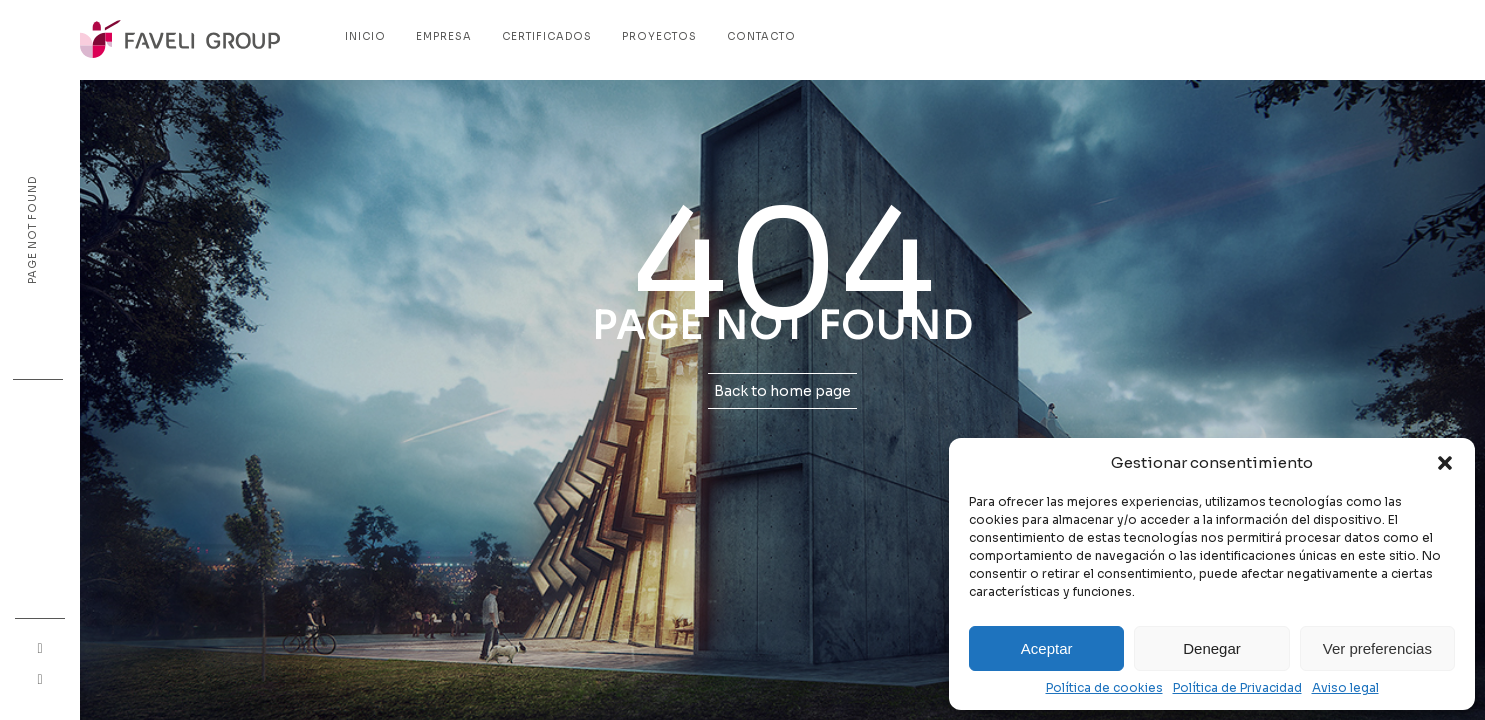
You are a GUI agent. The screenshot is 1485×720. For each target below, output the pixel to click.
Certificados (547, 36)
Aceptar (1047, 648)
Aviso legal (1345, 688)
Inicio (365, 36)
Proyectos (659, 36)
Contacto (761, 36)
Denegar (1212, 648)
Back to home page (782, 391)
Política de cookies (1104, 688)
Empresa (444, 36)
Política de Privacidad (1237, 688)
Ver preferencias (1377, 648)
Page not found (32, 230)
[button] (1445, 463)
